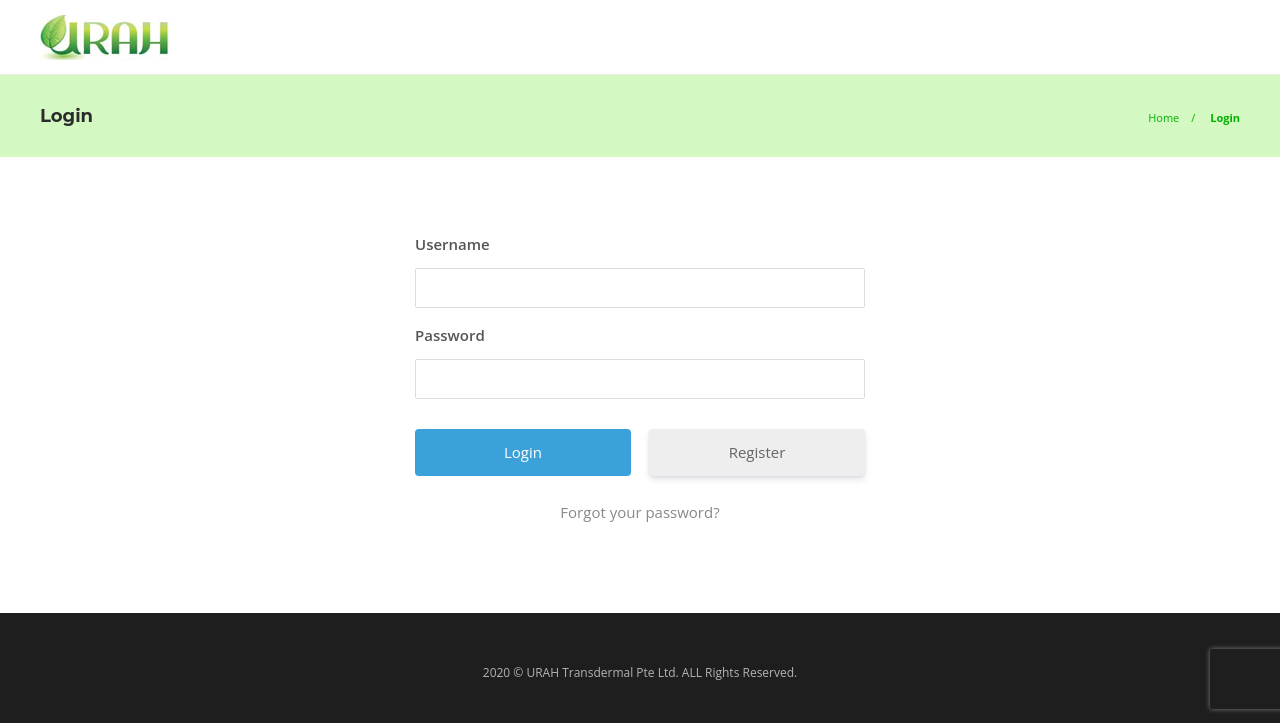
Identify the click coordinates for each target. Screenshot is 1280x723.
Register (757, 452)
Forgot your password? (639, 512)
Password (450, 335)
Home (1163, 117)
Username (452, 244)
